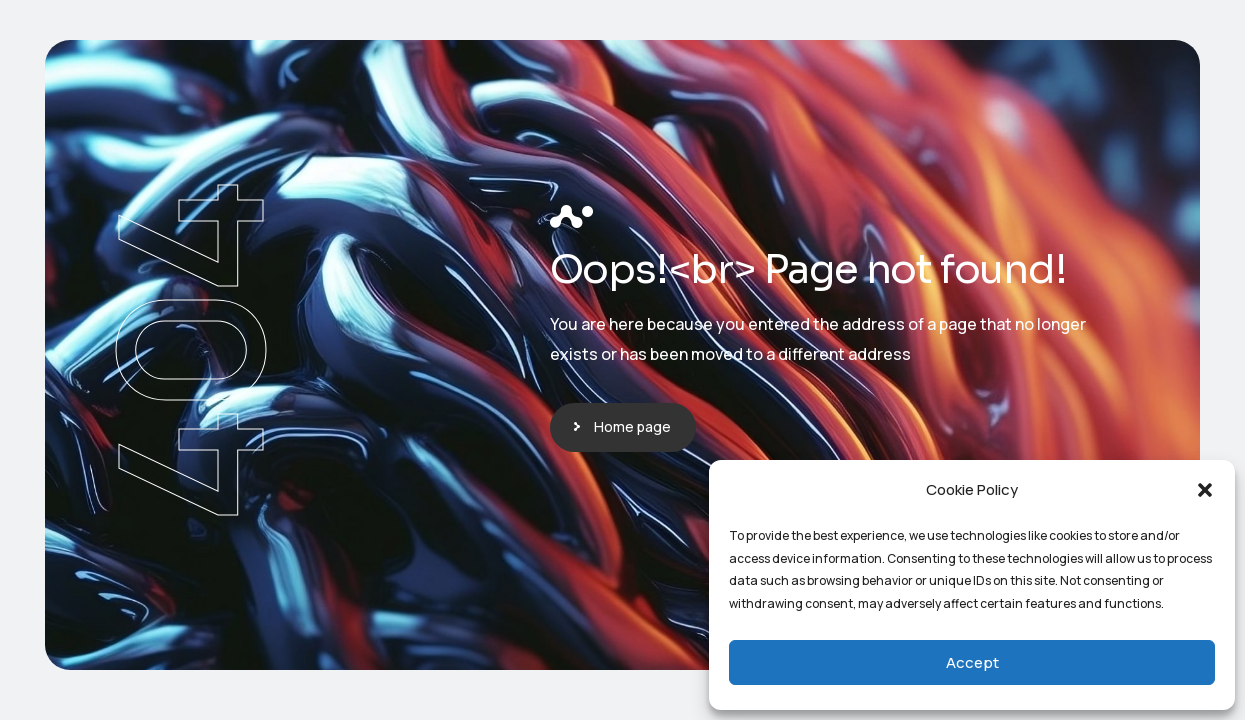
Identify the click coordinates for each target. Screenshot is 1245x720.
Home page (632, 426)
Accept (972, 662)
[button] (1205, 490)
